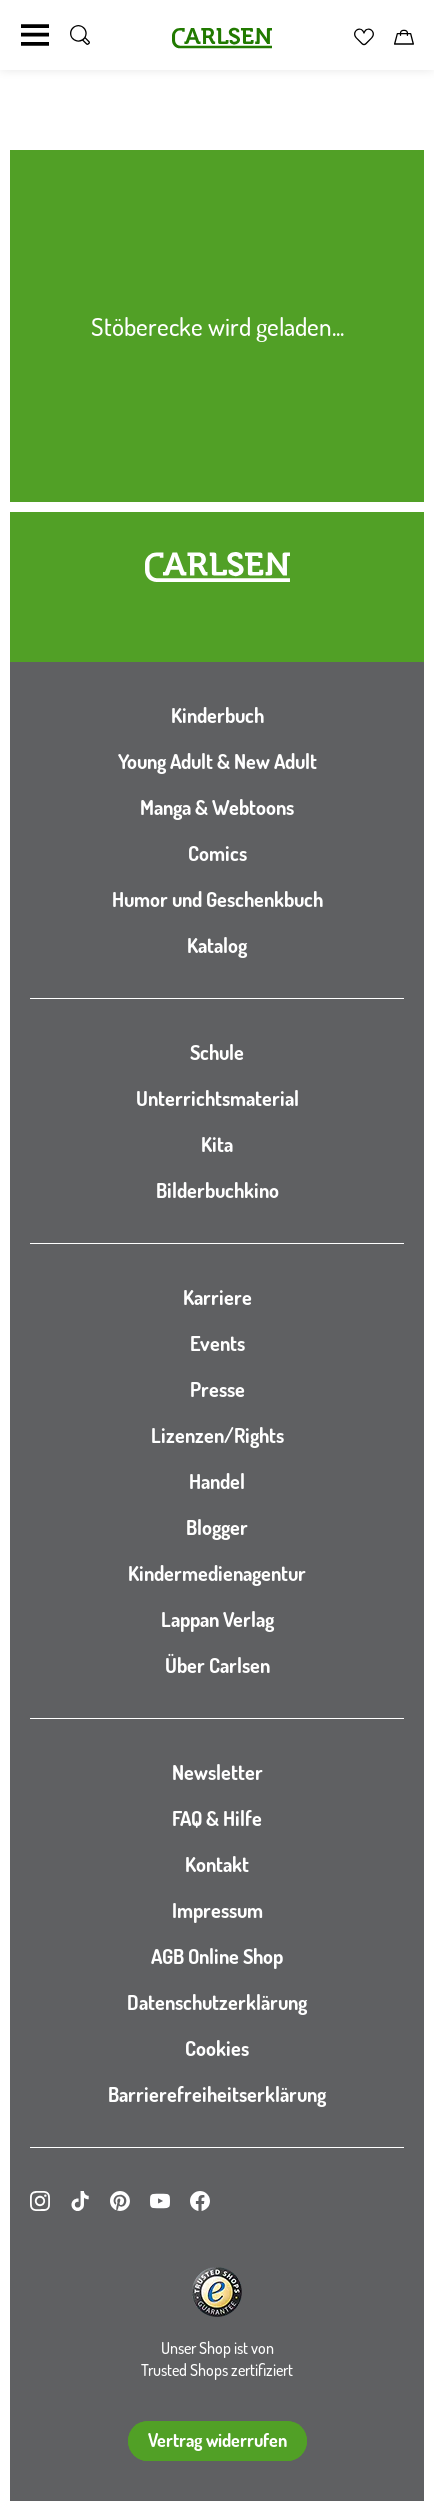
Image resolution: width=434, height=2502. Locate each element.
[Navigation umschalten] (35, 35)
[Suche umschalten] (80, 35)
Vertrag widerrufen (217, 2440)
